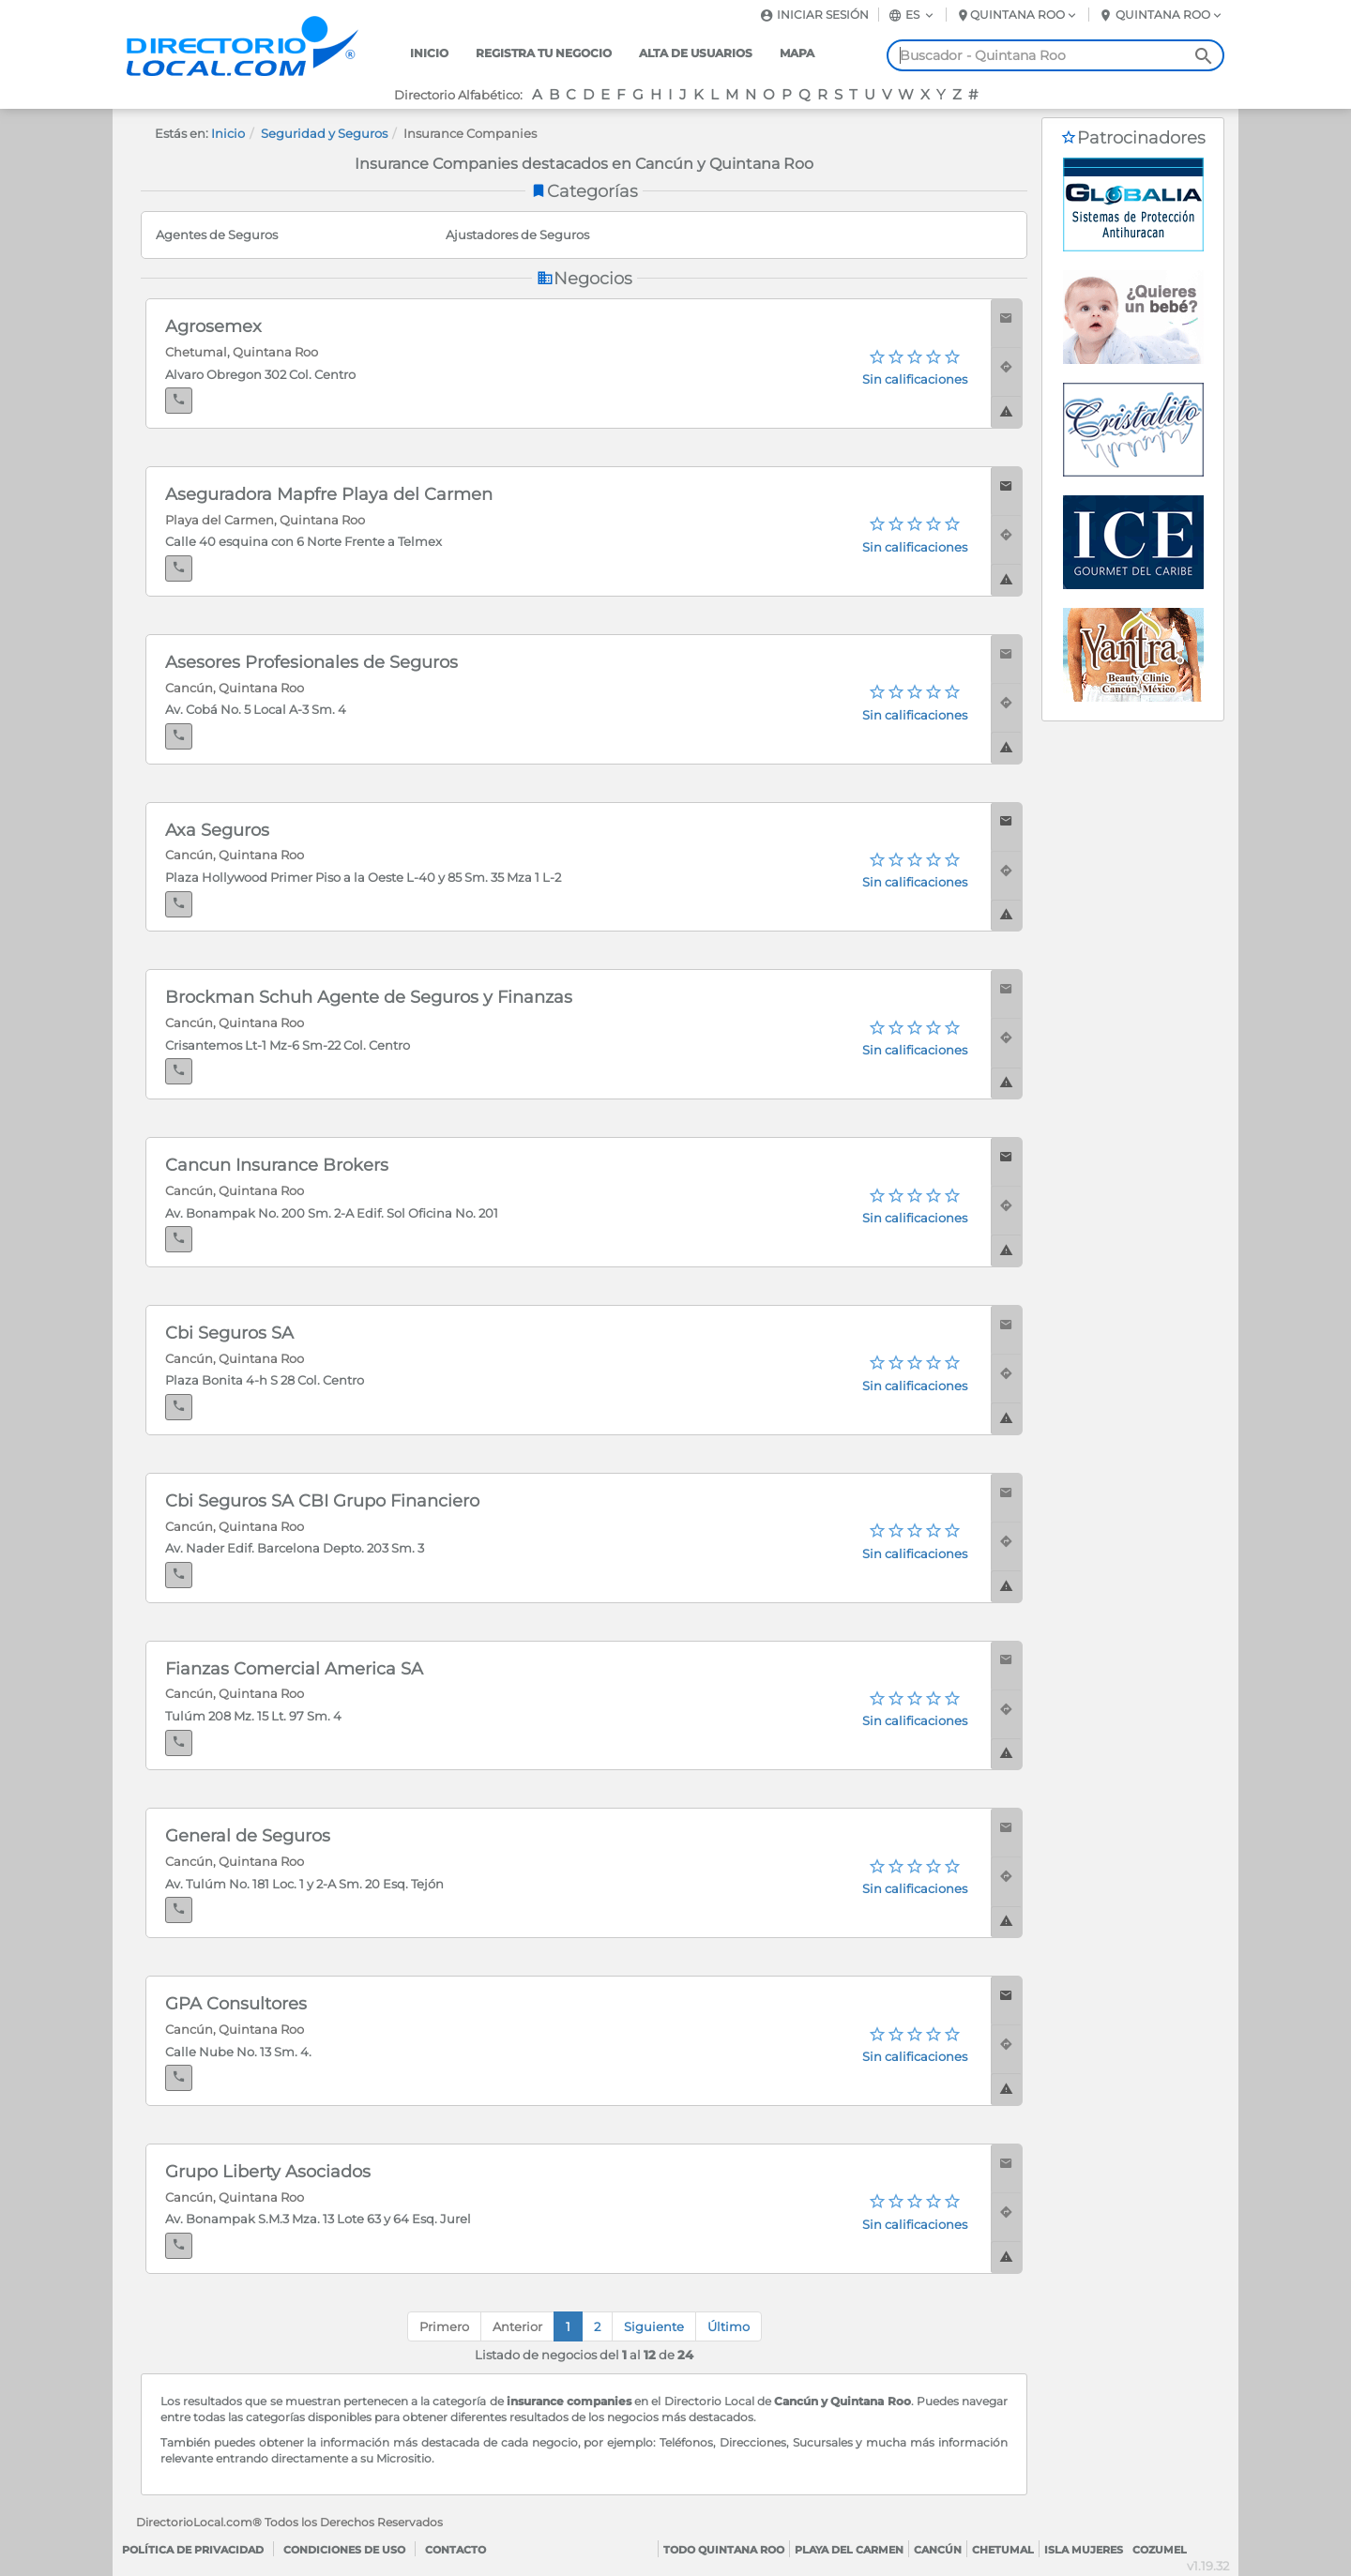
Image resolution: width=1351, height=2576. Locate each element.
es (912, 15)
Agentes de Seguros (217, 234)
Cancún (938, 2549)
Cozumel (1159, 2549)
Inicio (429, 53)
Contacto (455, 2549)
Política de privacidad (193, 2549)
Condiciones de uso (344, 2549)
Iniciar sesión (814, 15)
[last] (728, 2326)
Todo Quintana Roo (723, 2549)
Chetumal (1003, 2549)
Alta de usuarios (695, 53)
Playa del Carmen (849, 2549)
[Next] (654, 2326)
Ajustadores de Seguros (517, 234)
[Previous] (517, 2326)
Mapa (797, 53)
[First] (444, 2326)
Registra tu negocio (544, 53)
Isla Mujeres (1083, 2549)
